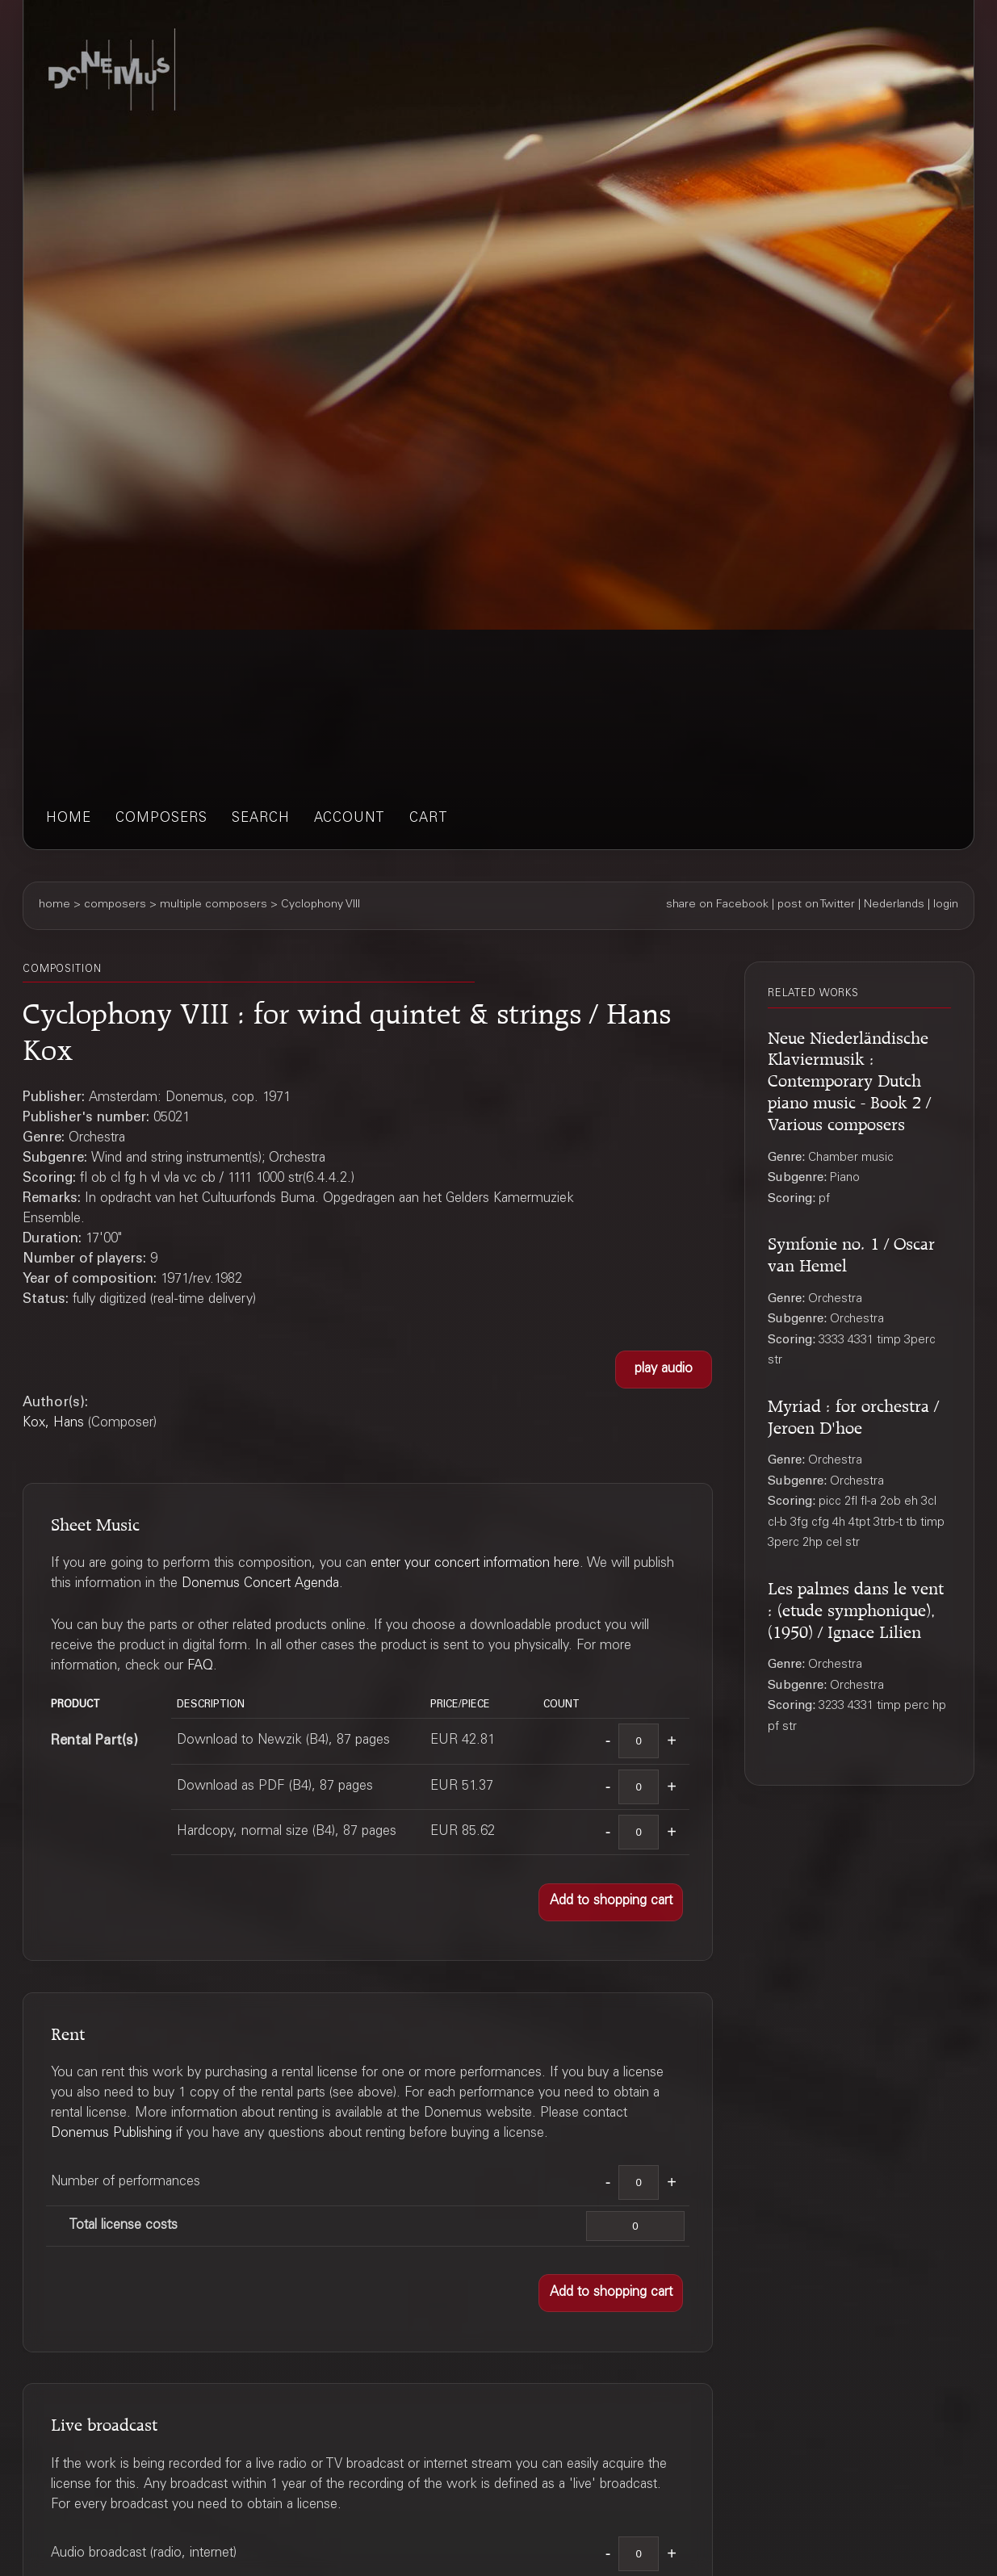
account (349, 819)
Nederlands (894, 905)
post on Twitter (816, 905)
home (68, 819)
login (945, 905)
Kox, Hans (53, 1423)
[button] (663, 1370)
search (261, 819)
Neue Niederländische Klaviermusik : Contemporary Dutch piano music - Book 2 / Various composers (849, 1078)
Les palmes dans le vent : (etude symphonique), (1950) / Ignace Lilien (856, 1607)
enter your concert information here (475, 1564)
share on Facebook (717, 905)
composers (161, 819)
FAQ (200, 1666)
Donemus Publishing (111, 2134)
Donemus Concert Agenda (260, 1584)
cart (428, 819)
